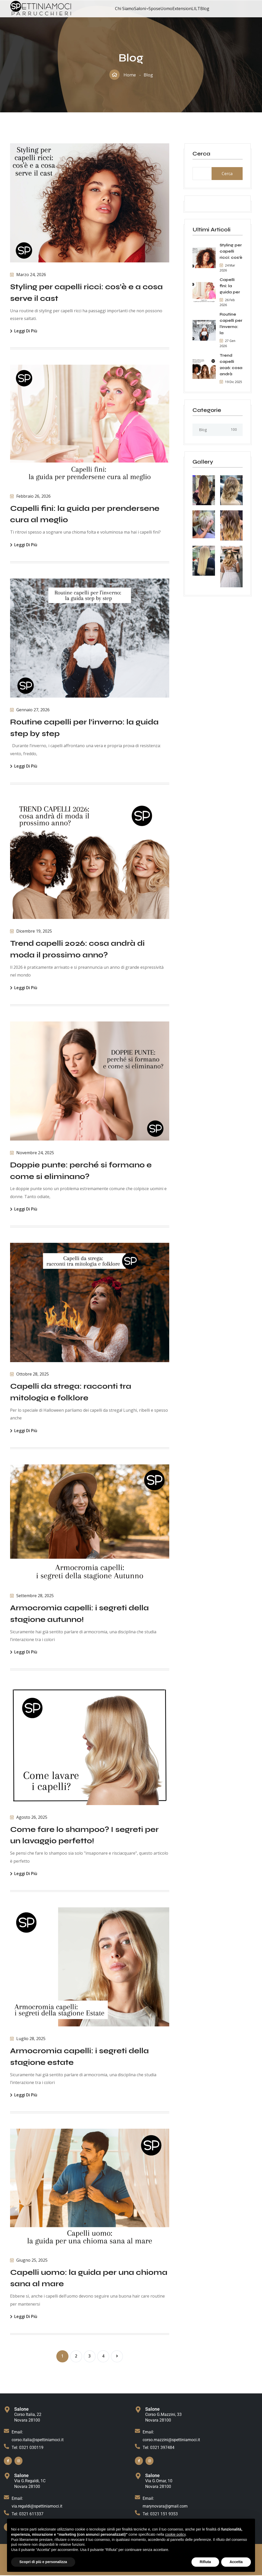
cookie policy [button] (175, 2534)
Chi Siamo (124, 8)
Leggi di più (23, 331)
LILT (195, 8)
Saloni (140, 8)
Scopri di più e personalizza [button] (43, 2562)
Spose (154, 8)
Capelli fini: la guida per (230, 285)
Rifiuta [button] (205, 2562)
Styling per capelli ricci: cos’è (231, 251)
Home (130, 75)
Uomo (166, 8)
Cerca (201, 154)
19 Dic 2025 (231, 382)
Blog (204, 8)
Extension (181, 8)
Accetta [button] (236, 2562)
